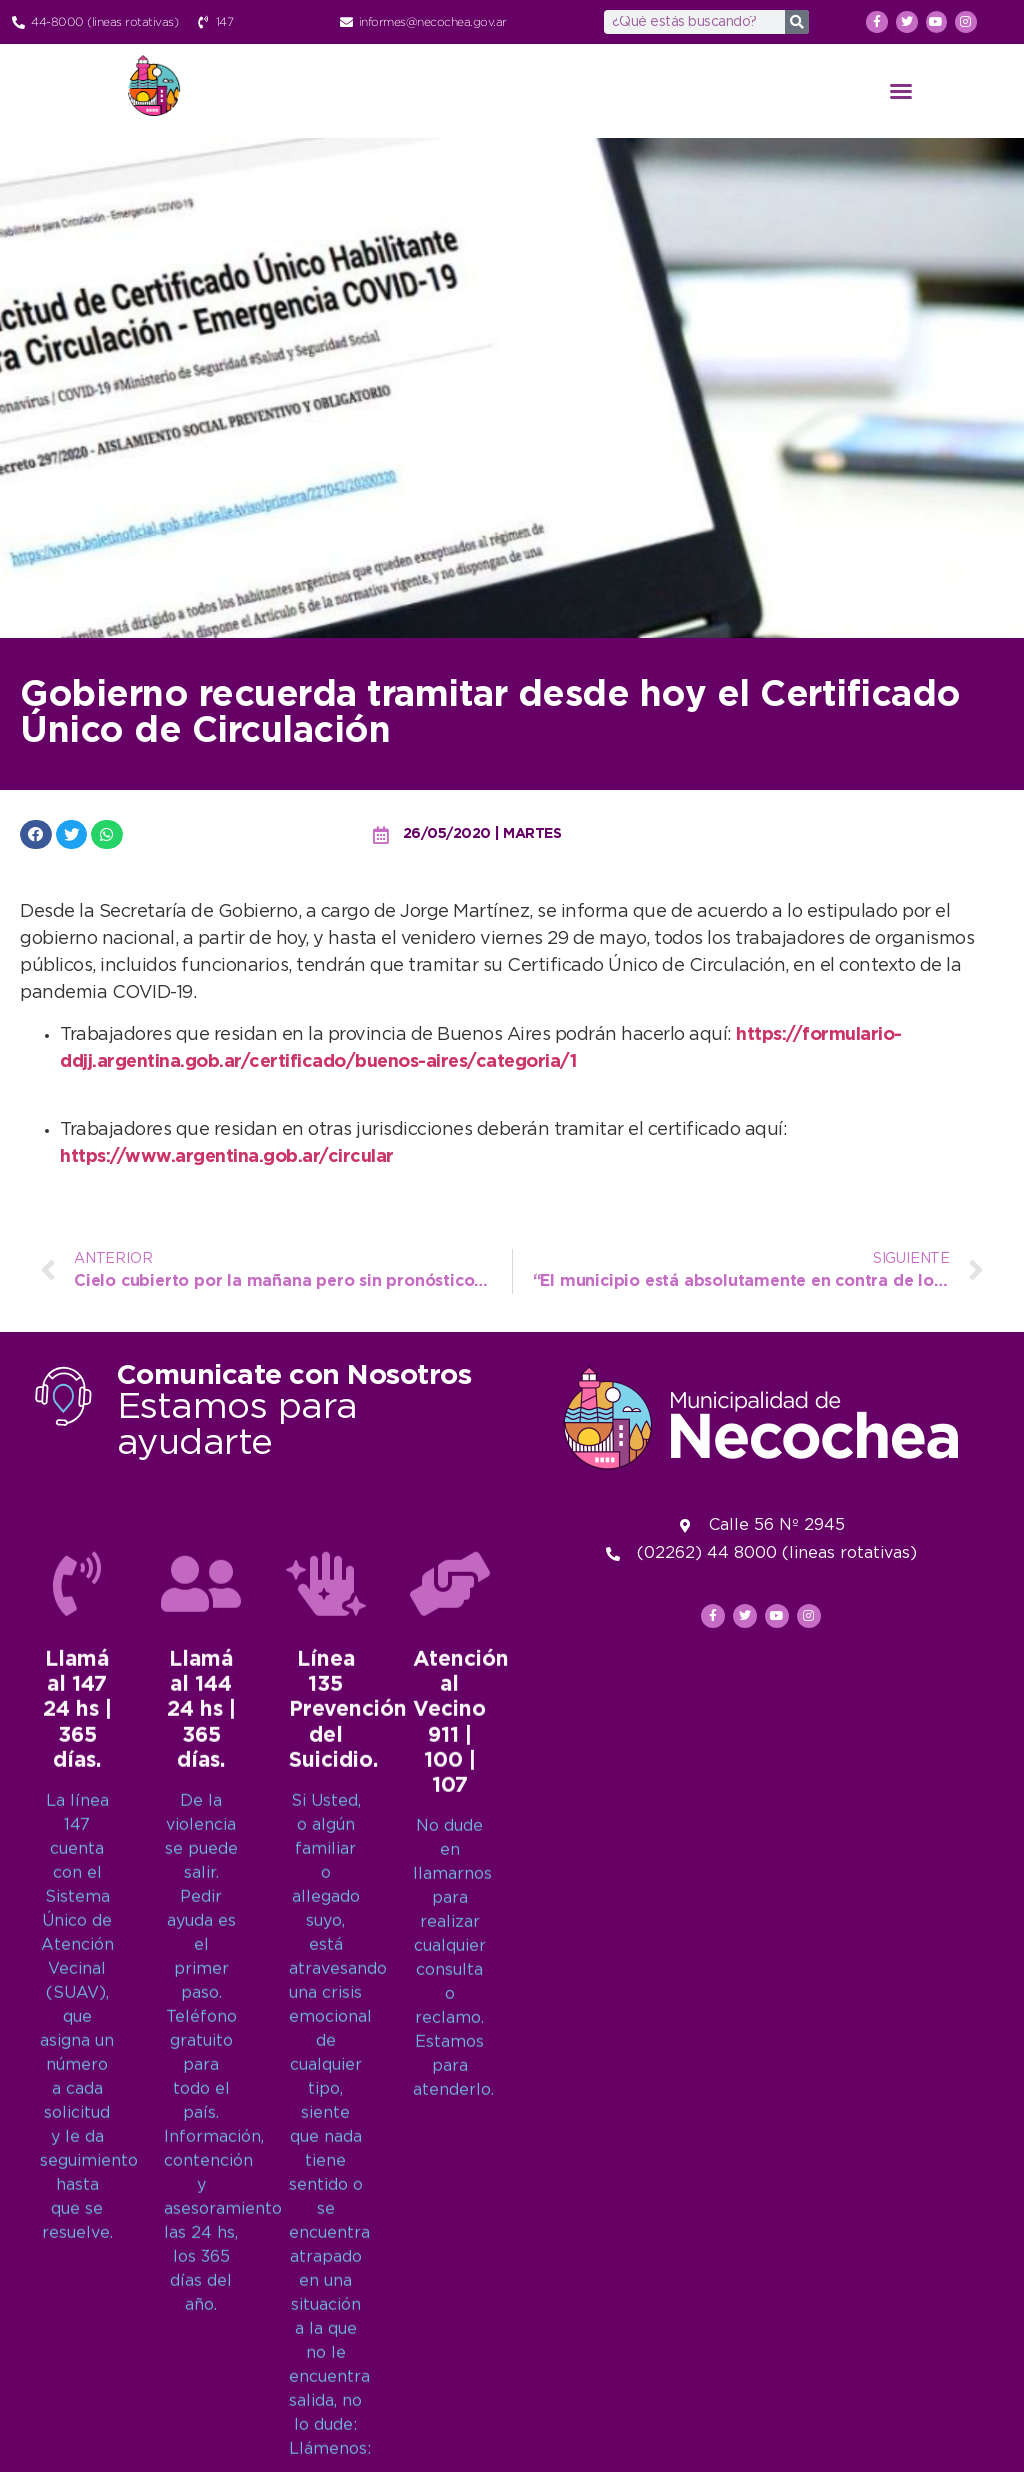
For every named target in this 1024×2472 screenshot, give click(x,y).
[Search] (797, 22)
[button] (901, 91)
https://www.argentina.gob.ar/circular (227, 1157)
